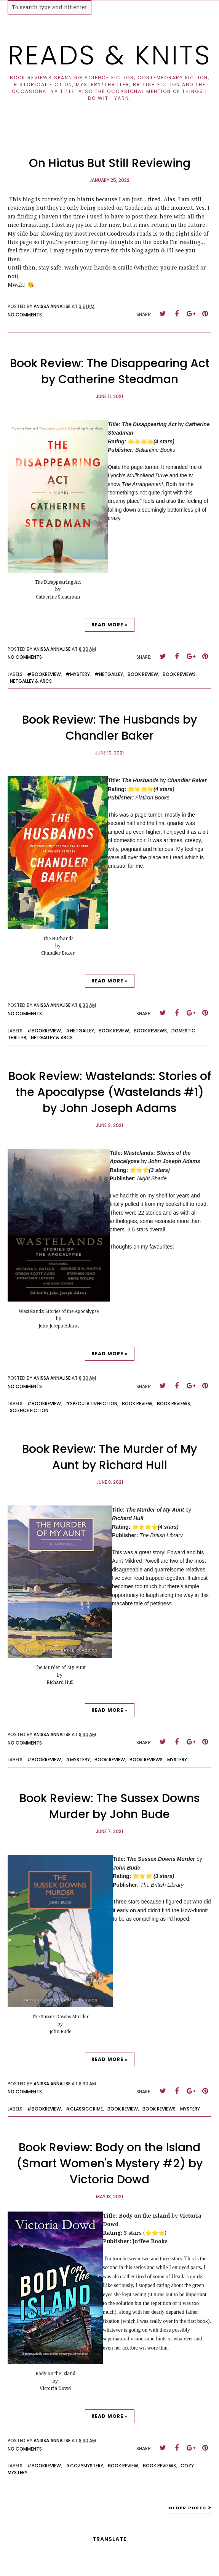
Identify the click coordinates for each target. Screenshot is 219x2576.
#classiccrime (84, 2109)
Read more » (109, 624)
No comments (25, 314)
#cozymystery (84, 2465)
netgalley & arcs (31, 681)
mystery (177, 1759)
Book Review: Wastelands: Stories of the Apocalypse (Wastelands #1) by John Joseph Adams (109, 1092)
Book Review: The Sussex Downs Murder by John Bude (109, 1806)
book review (143, 674)
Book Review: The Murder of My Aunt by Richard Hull (109, 1457)
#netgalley (108, 674)
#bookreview (44, 674)
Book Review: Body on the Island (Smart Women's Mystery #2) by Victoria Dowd (109, 2163)
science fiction (29, 1410)
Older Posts (187, 2508)
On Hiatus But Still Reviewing (109, 163)
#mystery (78, 674)
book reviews (179, 674)
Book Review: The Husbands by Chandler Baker (109, 728)
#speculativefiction (91, 1403)
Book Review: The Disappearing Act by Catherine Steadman (109, 371)
